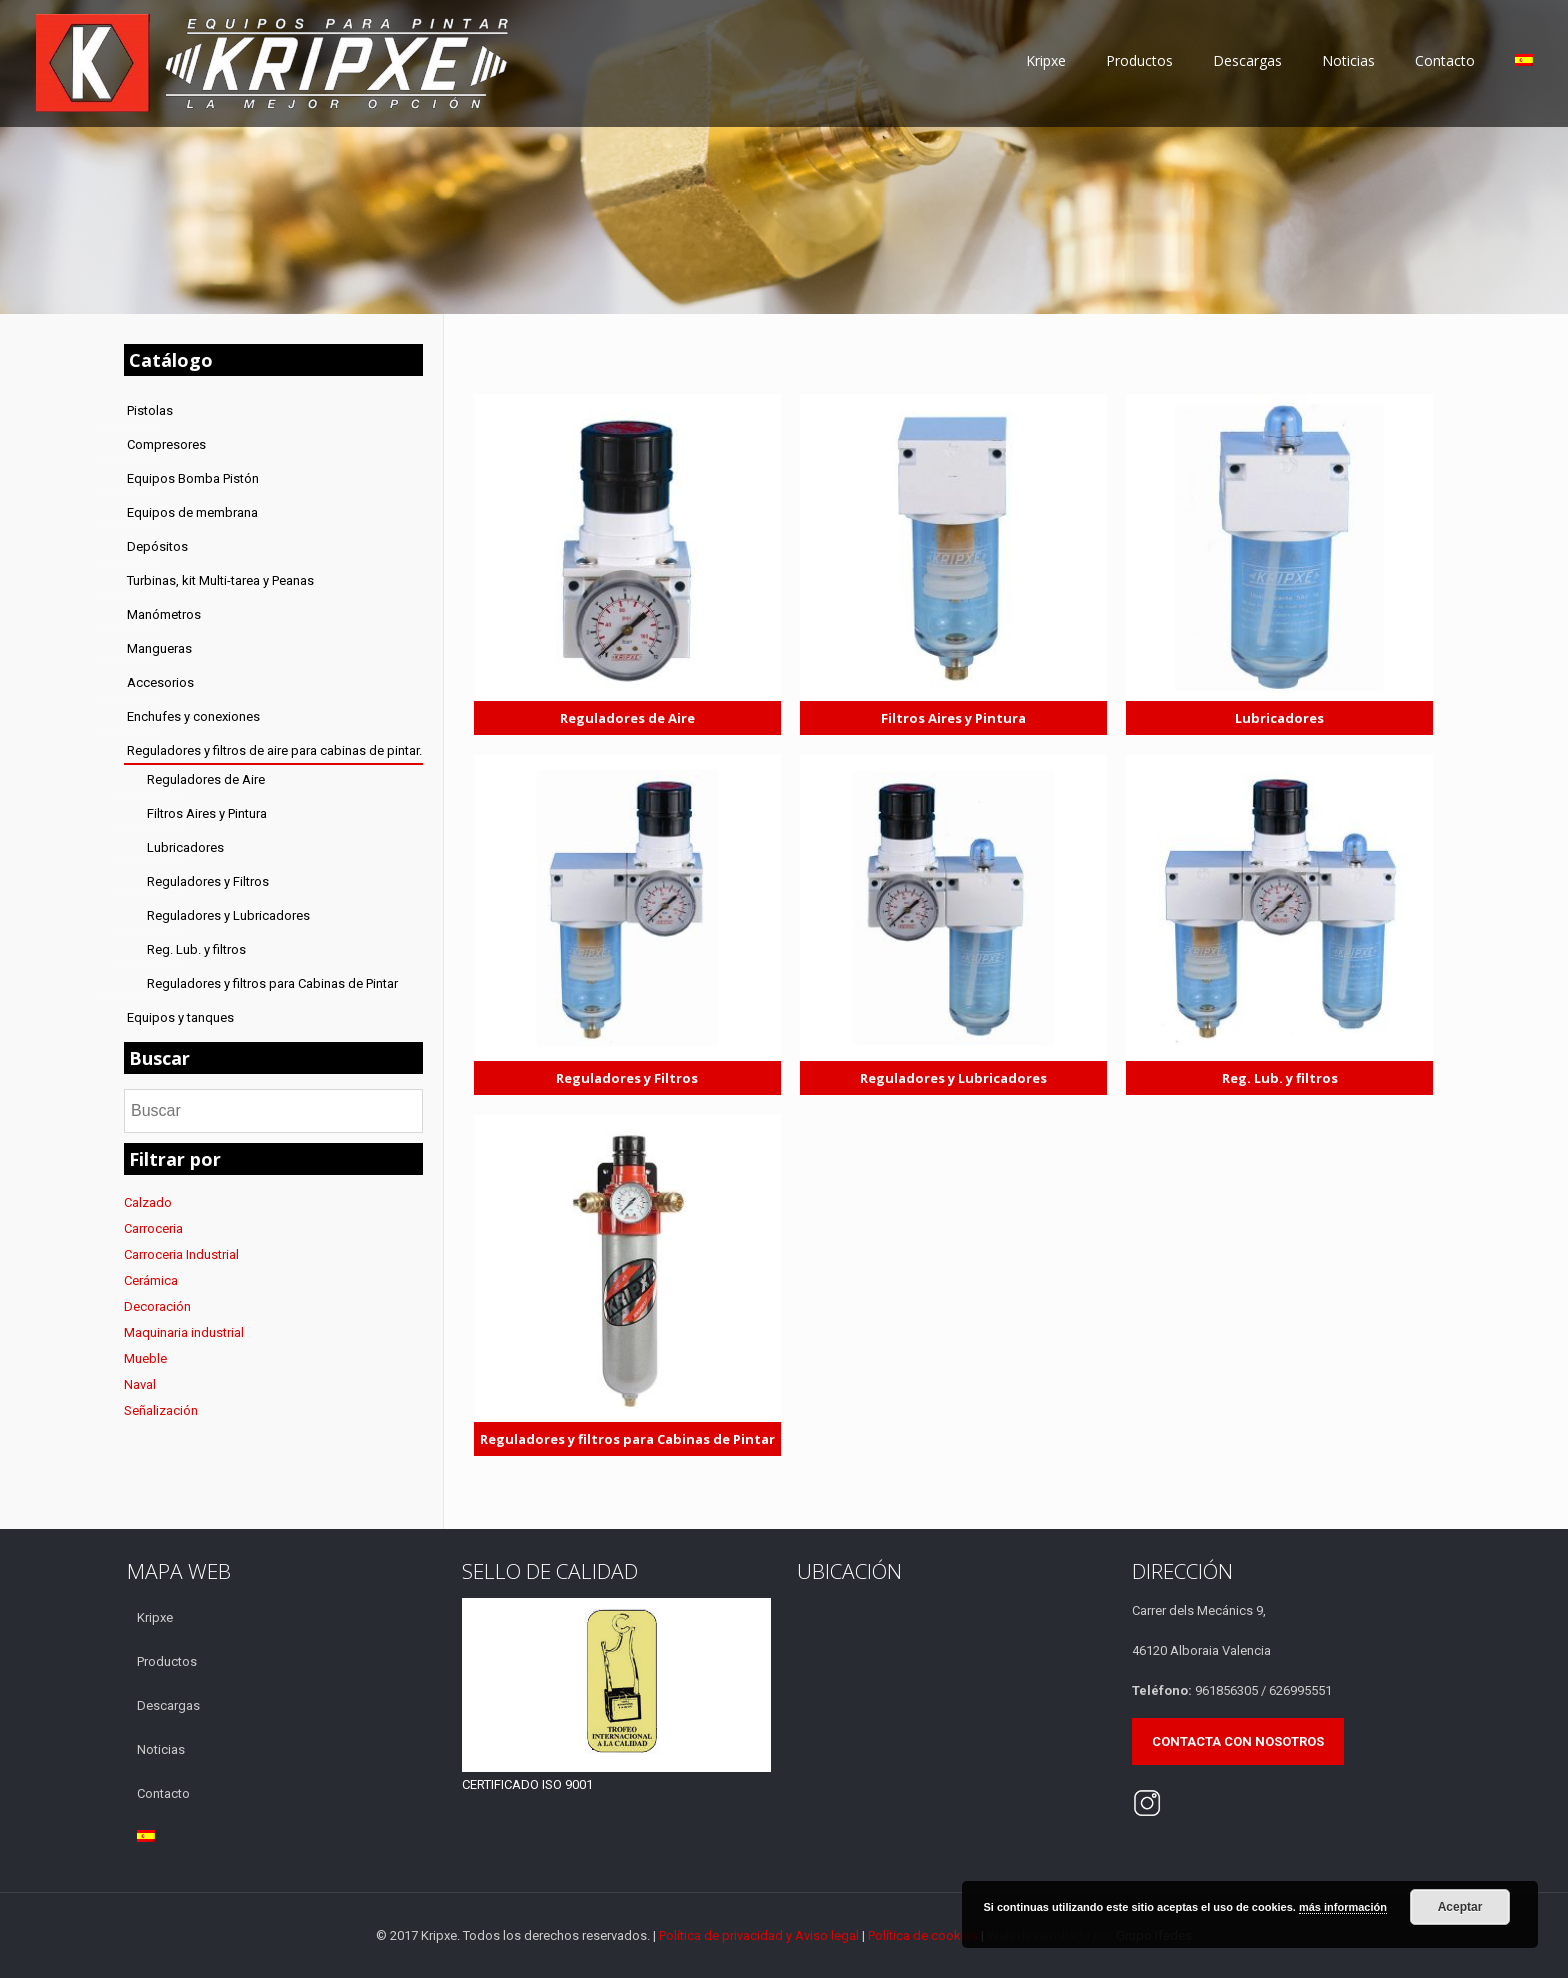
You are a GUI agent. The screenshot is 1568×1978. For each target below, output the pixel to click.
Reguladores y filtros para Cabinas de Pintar (272, 983)
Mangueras (159, 648)
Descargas (168, 1705)
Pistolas (150, 410)
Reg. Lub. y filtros (196, 949)
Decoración (157, 1306)
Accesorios (160, 682)
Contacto (163, 1793)
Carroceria (153, 1228)
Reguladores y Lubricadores (228, 915)
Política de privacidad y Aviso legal (760, 1935)
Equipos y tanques (180, 1017)
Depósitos (157, 546)
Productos (167, 1661)
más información (1343, 1907)
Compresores (166, 444)
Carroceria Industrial (181, 1254)
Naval (140, 1384)
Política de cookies (923, 1935)
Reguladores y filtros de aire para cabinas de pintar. (274, 750)
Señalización (161, 1410)
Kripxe (155, 1617)
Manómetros (164, 614)
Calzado (148, 1202)
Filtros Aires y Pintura (207, 813)
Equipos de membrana (192, 512)
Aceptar (1460, 1907)
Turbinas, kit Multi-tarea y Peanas (220, 580)
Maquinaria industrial (184, 1332)
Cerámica (151, 1280)
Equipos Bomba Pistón (193, 478)
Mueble (145, 1358)
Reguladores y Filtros (208, 881)
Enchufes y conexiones (193, 716)
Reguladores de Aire (206, 779)
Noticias (161, 1749)
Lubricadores (185, 847)
